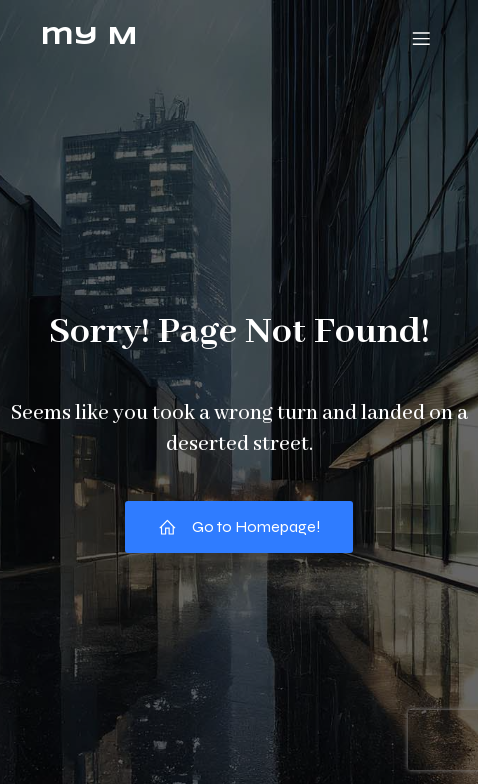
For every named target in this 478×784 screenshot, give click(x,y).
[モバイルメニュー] (421, 38)
